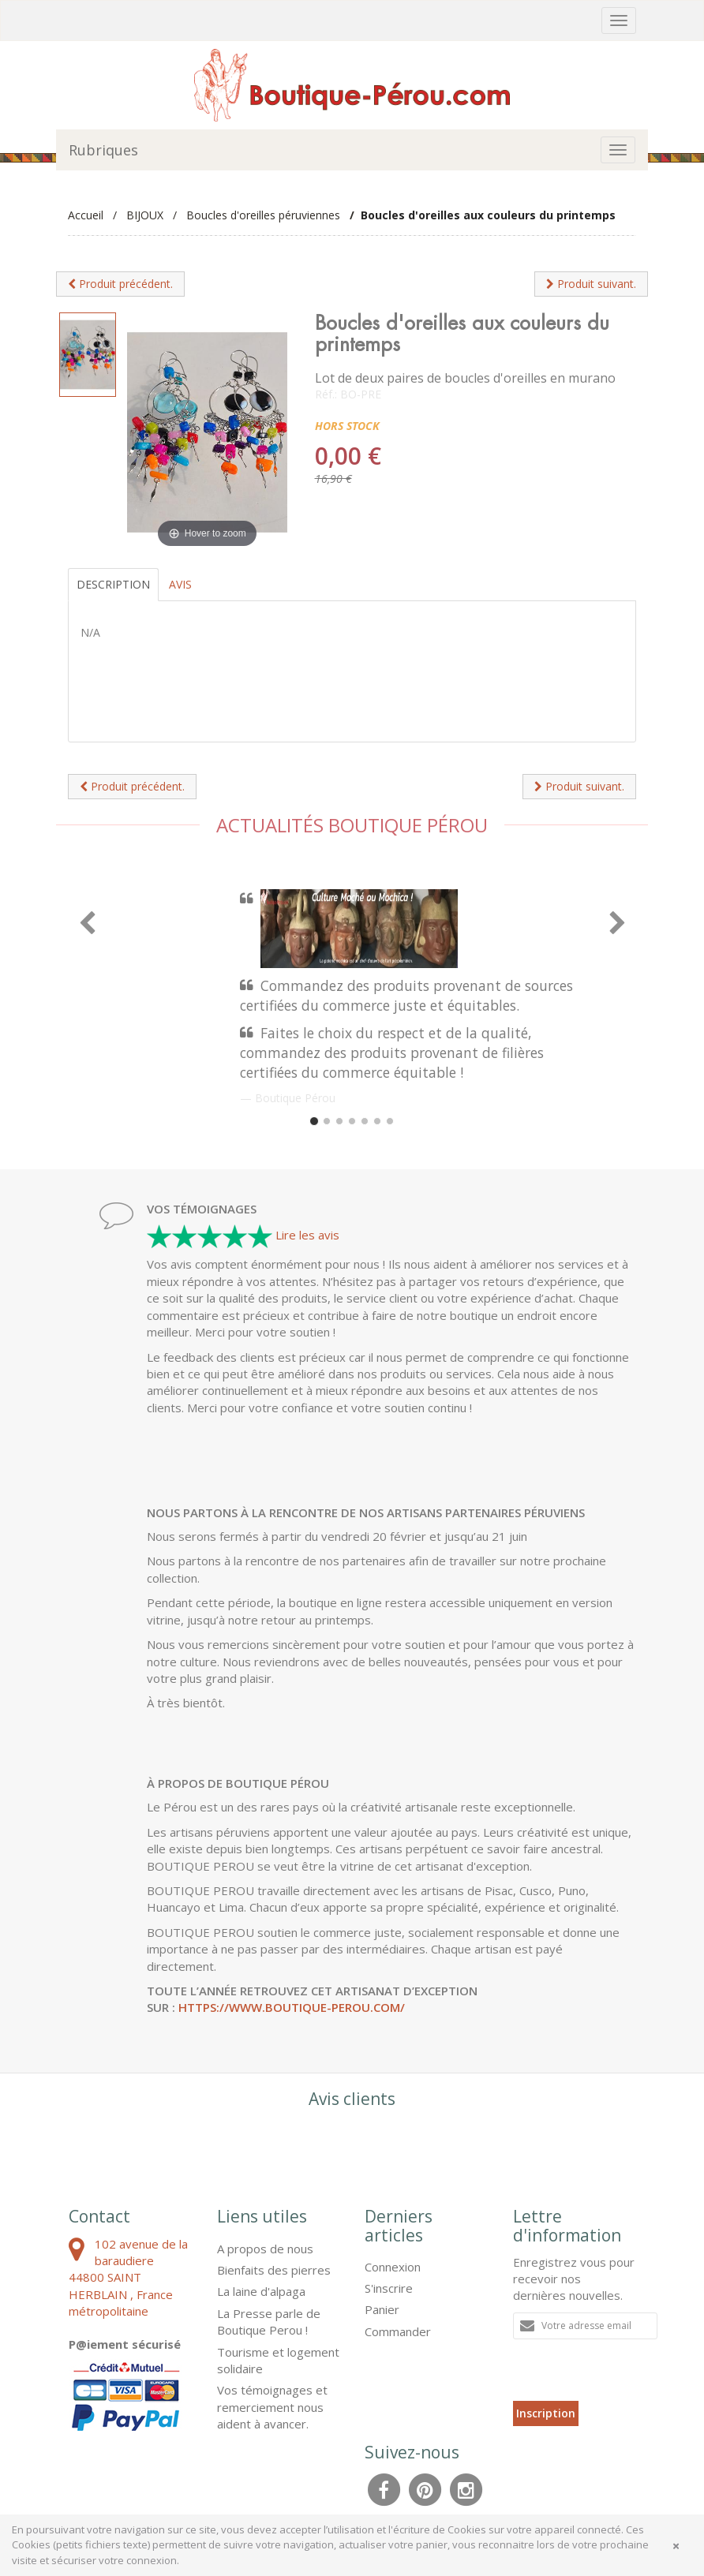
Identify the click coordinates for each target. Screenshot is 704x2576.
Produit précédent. (120, 283)
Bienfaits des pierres (274, 2270)
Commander (398, 2331)
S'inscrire (389, 2288)
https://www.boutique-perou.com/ (291, 2007)
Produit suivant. (591, 283)
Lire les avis (307, 1235)
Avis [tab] (180, 584)
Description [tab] (113, 584)
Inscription (545, 2413)
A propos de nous (265, 2248)
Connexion (393, 2267)
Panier (382, 2309)
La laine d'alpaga (261, 2291)
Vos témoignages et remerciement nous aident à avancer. (272, 2407)
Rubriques (103, 149)
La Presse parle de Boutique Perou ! (268, 2321)
